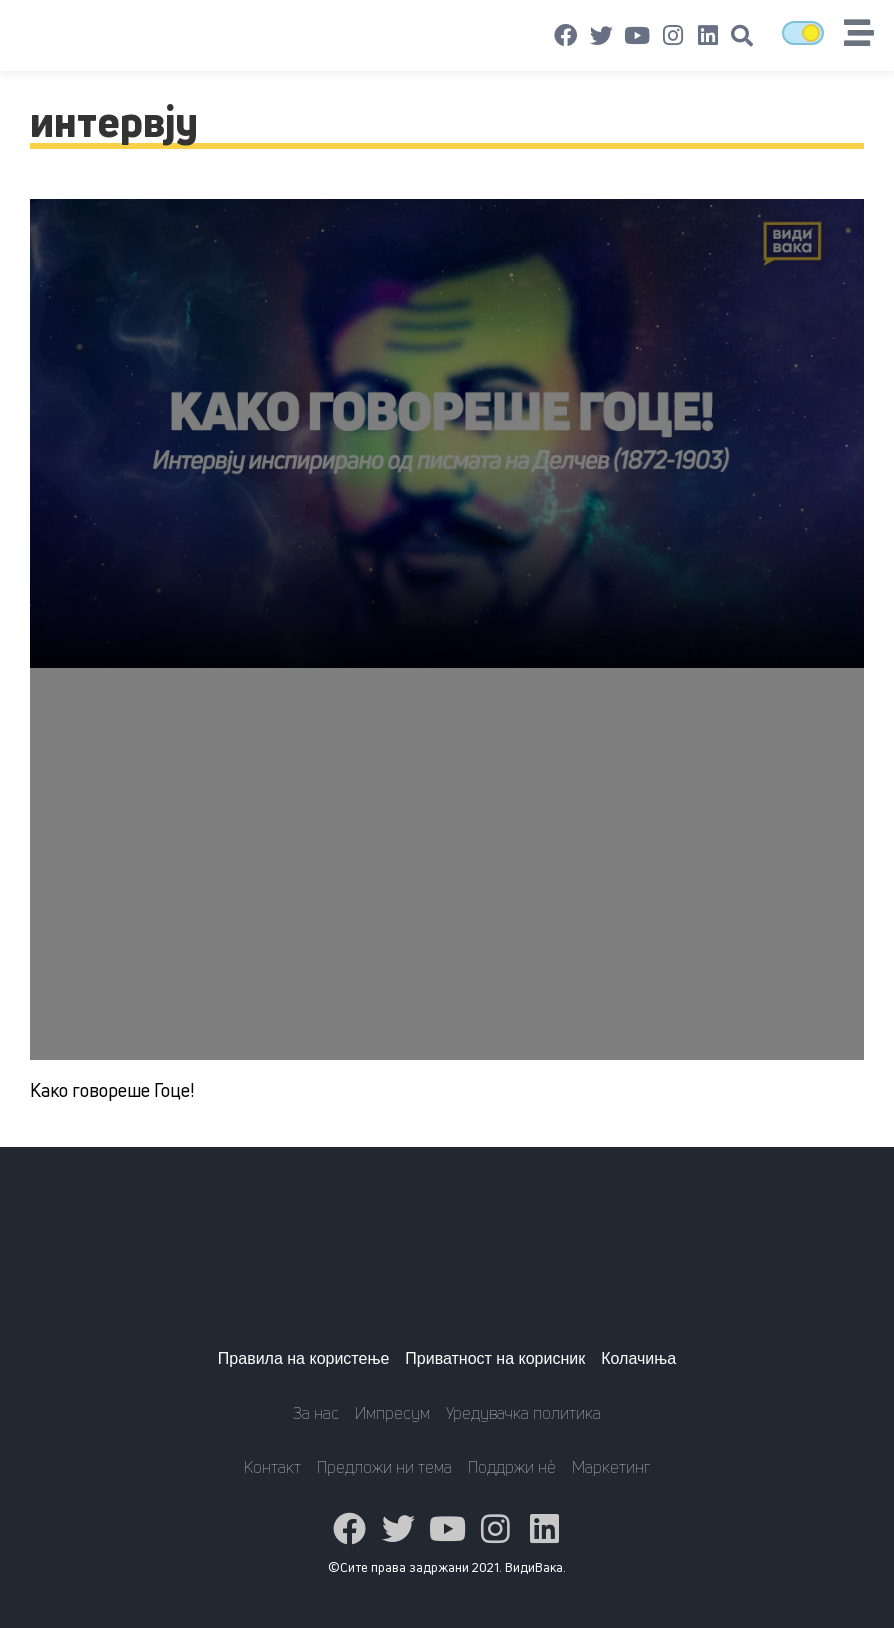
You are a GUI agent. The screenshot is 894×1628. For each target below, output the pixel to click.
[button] (742, 36)
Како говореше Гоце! (112, 1090)
